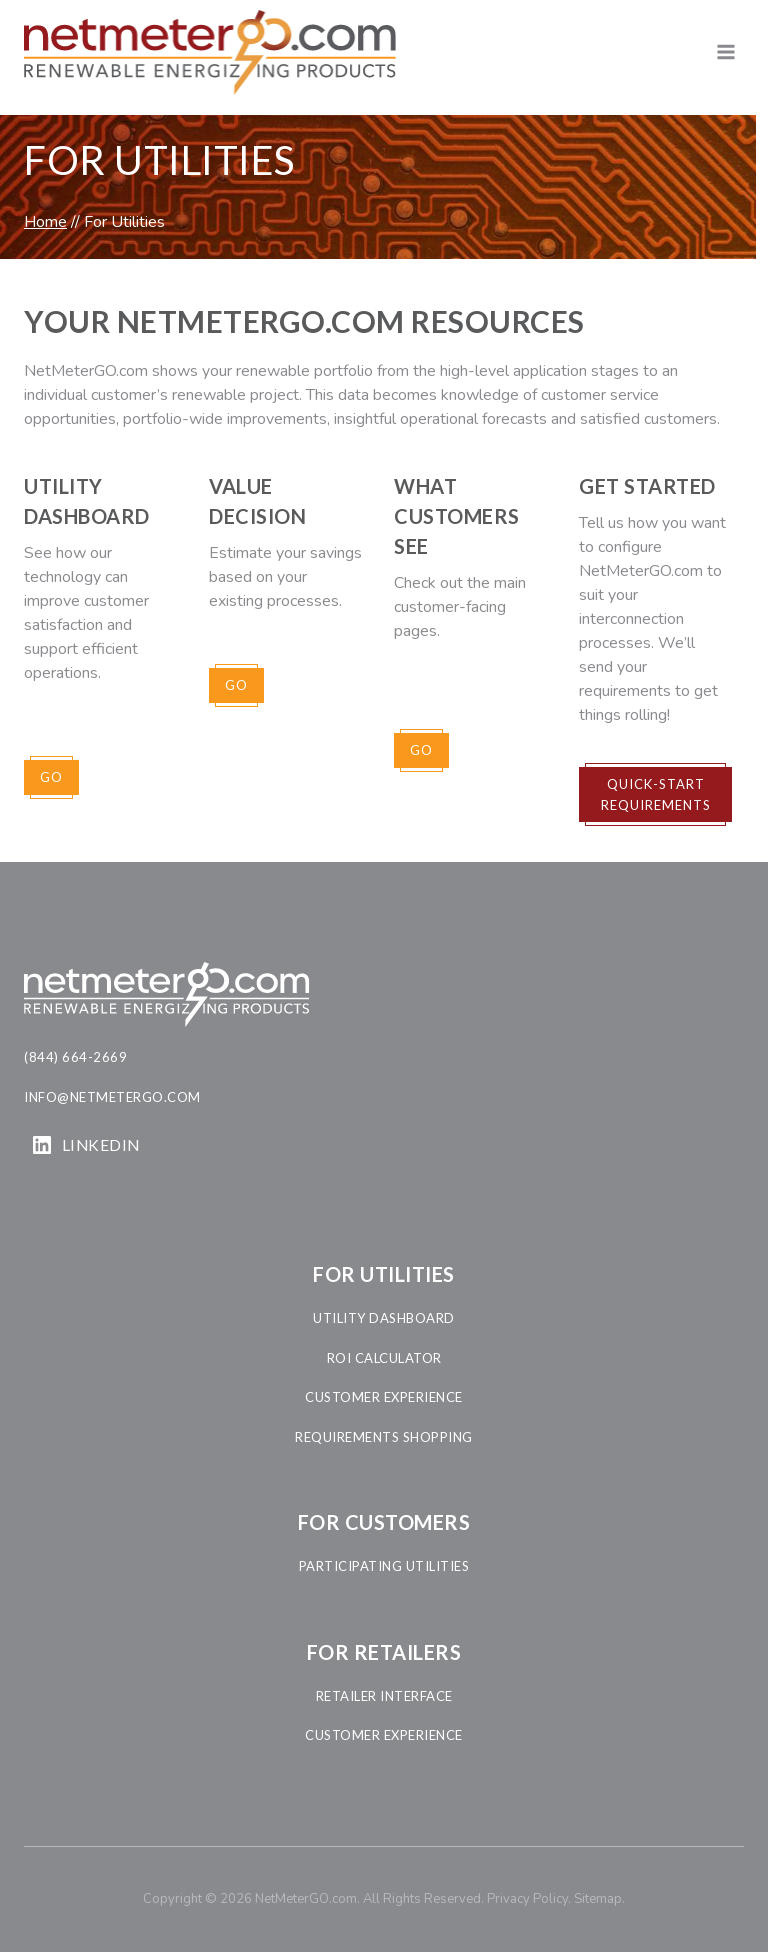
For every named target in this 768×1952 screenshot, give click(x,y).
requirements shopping (384, 1437)
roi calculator (384, 1358)
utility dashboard (384, 1318)
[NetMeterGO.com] (210, 52)
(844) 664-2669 (75, 1057)
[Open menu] (725, 52)
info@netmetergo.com (112, 1097)
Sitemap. (599, 1899)
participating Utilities (384, 1566)
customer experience (384, 1397)
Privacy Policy (527, 1899)
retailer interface (384, 1696)
